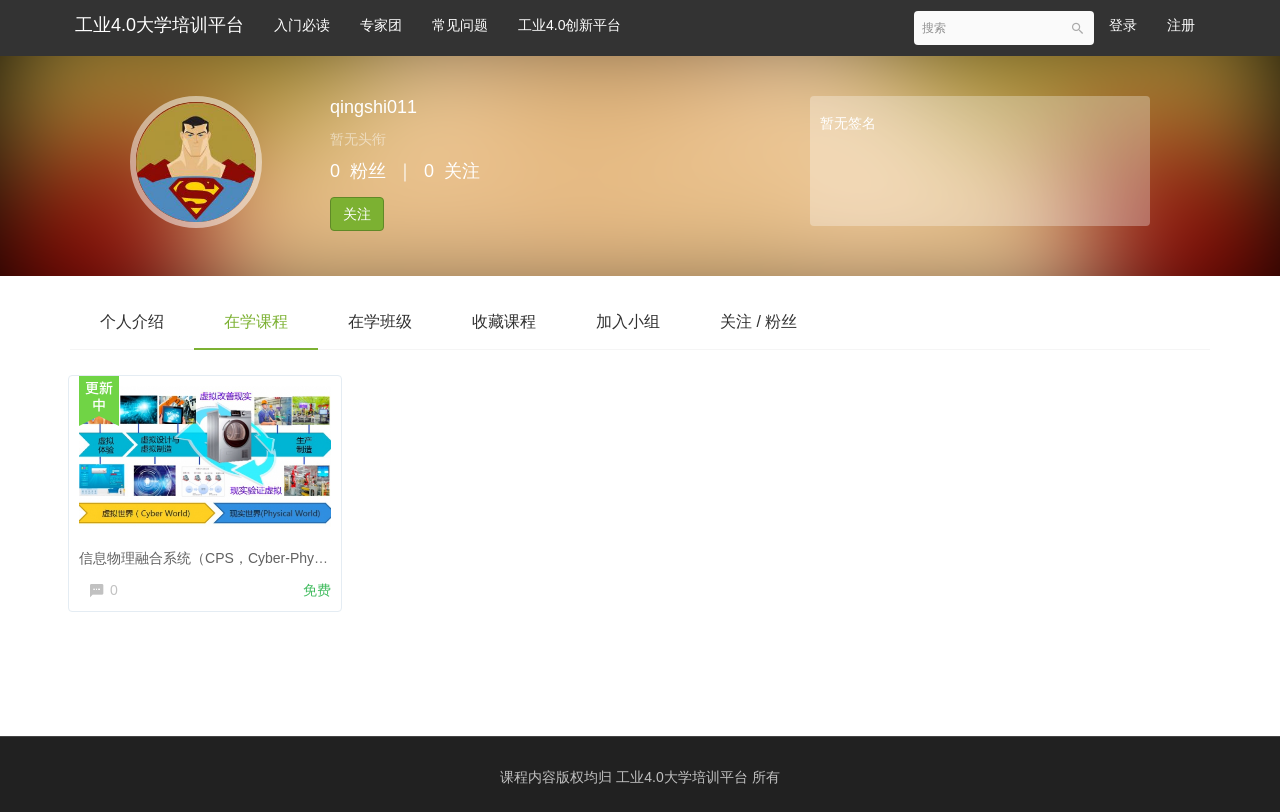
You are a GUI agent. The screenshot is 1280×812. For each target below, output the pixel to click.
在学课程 (256, 321)
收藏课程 (504, 321)
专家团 (381, 25)
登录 (1123, 25)
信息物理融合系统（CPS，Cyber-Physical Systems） (250, 554)
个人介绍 (132, 321)
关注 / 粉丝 (758, 321)
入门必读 (302, 25)
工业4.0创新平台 (569, 25)
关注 (357, 214)
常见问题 (460, 25)
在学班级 (380, 321)
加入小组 (628, 321)
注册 (1181, 25)
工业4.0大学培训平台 (159, 25)
